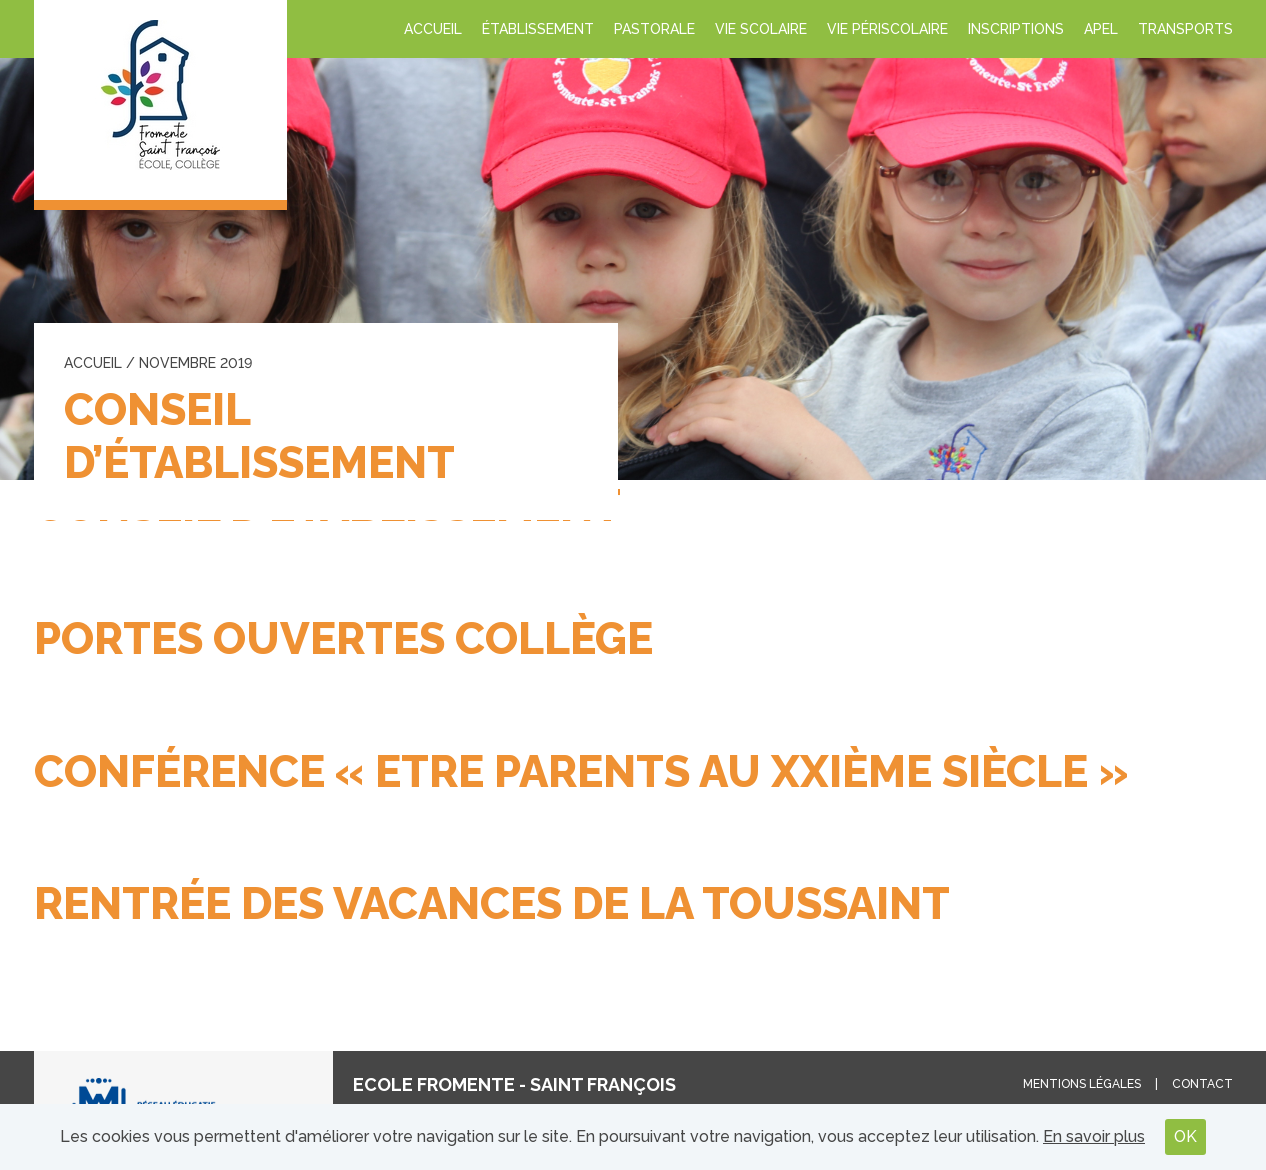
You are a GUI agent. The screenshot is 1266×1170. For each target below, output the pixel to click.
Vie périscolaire (887, 29)
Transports (1185, 29)
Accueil (433, 29)
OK (1185, 1136)
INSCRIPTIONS (1016, 29)
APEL (1101, 29)
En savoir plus (1094, 1136)
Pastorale (654, 29)
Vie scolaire (761, 29)
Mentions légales (1082, 1084)
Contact (1202, 1084)
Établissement (538, 29)
